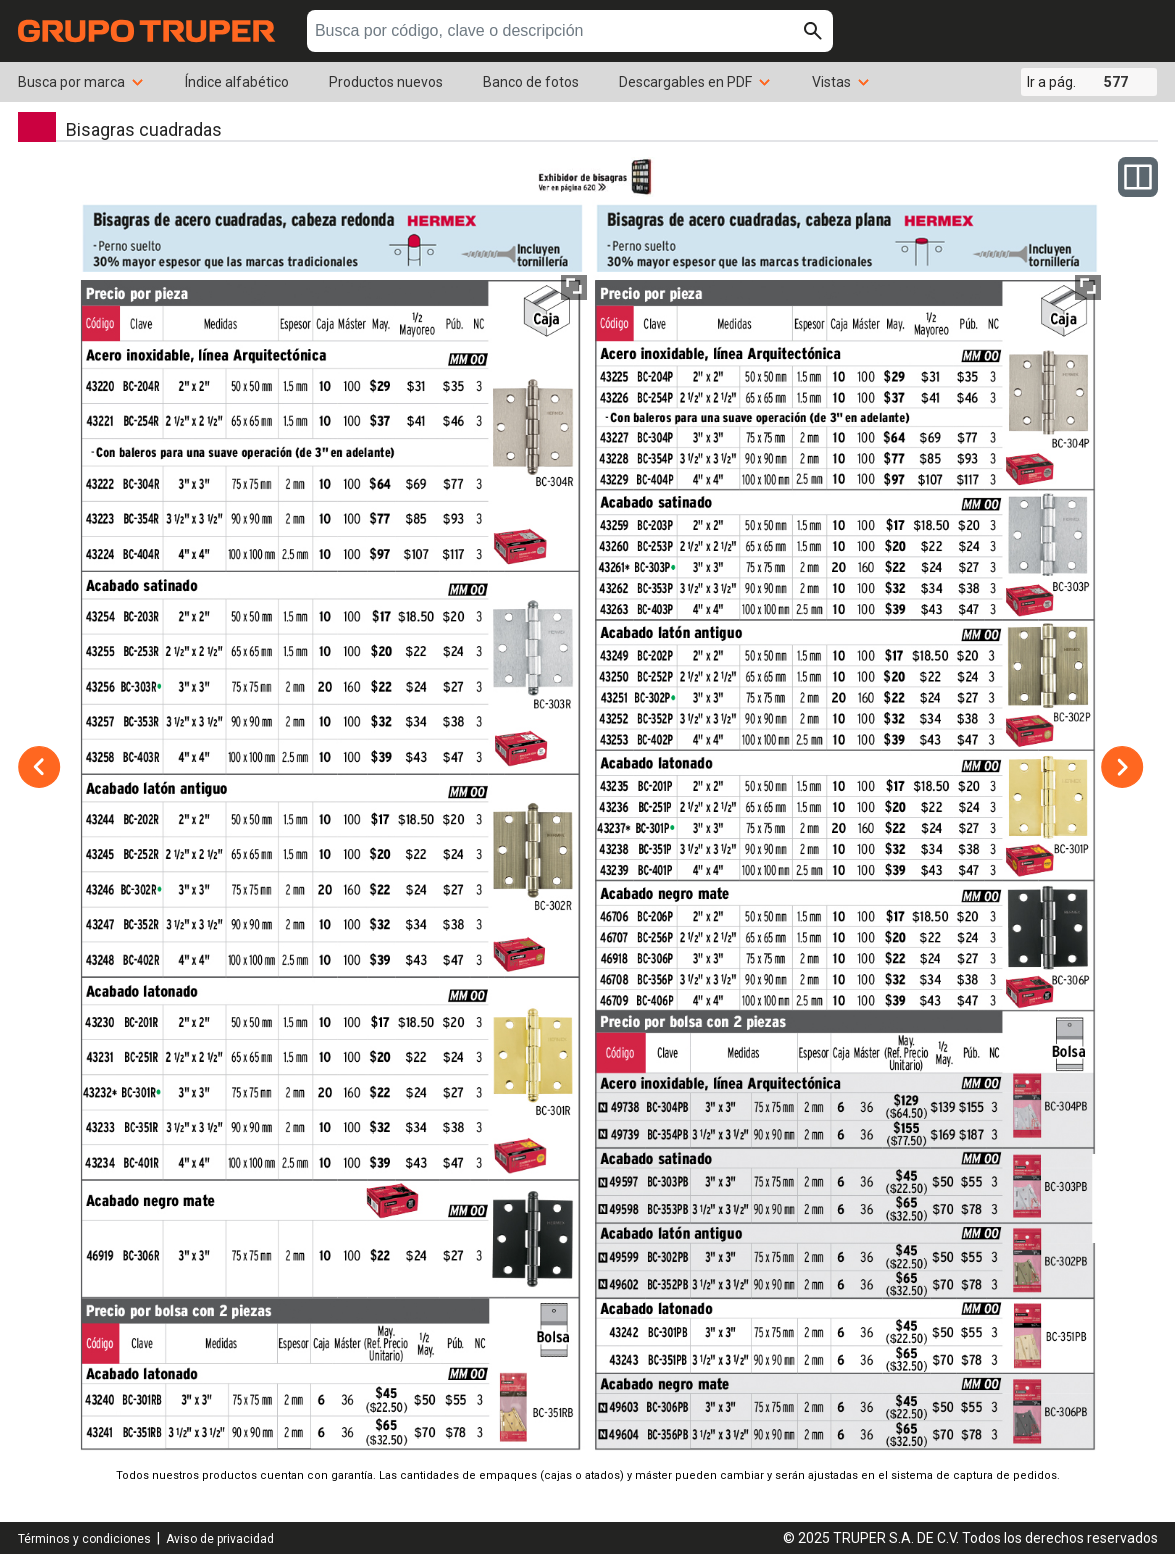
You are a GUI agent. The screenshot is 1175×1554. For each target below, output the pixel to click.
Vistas (841, 82)
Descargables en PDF (695, 82)
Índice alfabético (237, 82)
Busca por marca (81, 82)
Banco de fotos (531, 82)
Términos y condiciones (84, 1539)
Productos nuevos (386, 82)
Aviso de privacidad (220, 1539)
